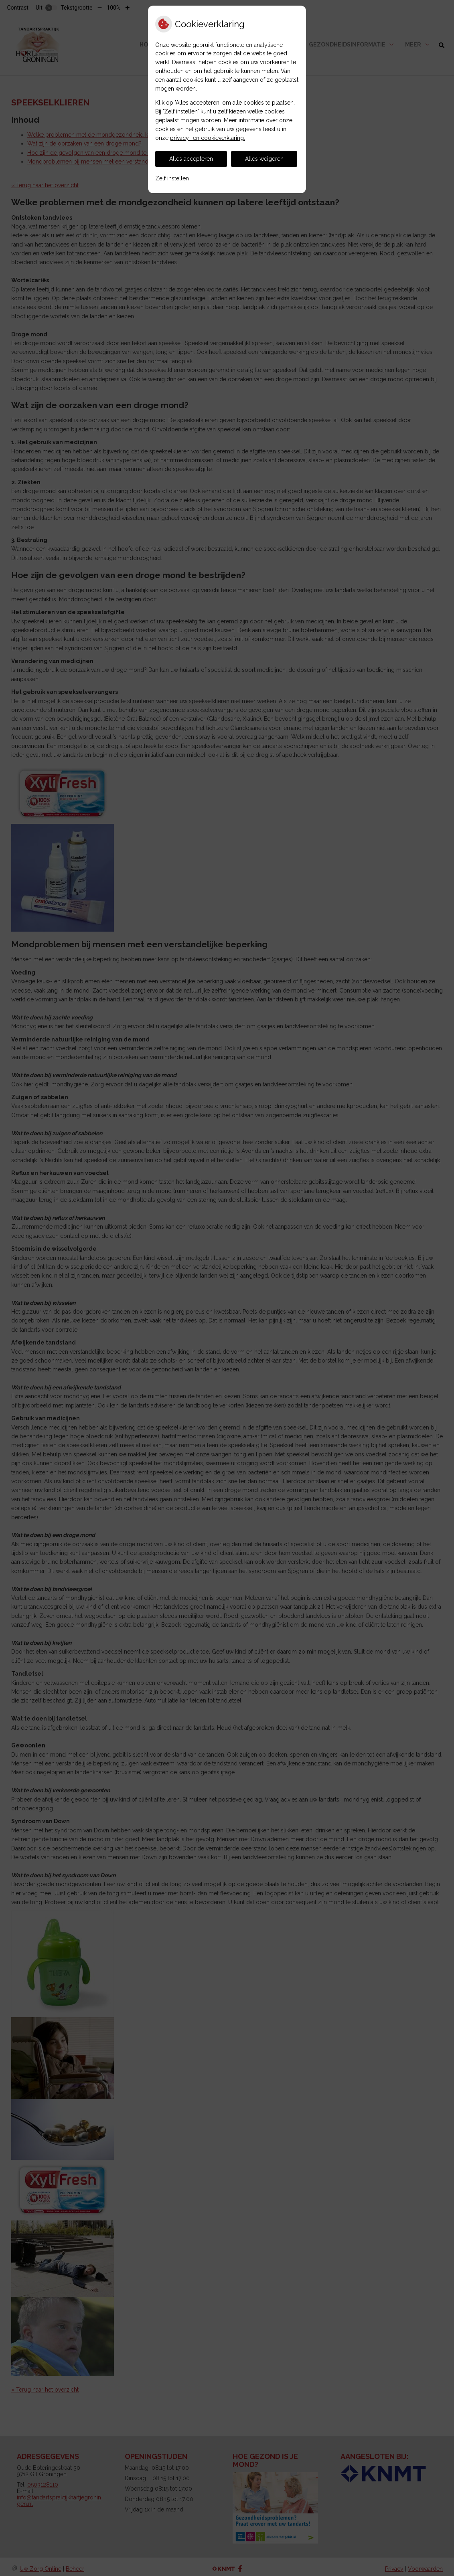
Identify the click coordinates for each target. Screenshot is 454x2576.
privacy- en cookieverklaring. (207, 138)
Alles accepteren (191, 159)
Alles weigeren (264, 159)
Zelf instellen (172, 178)
